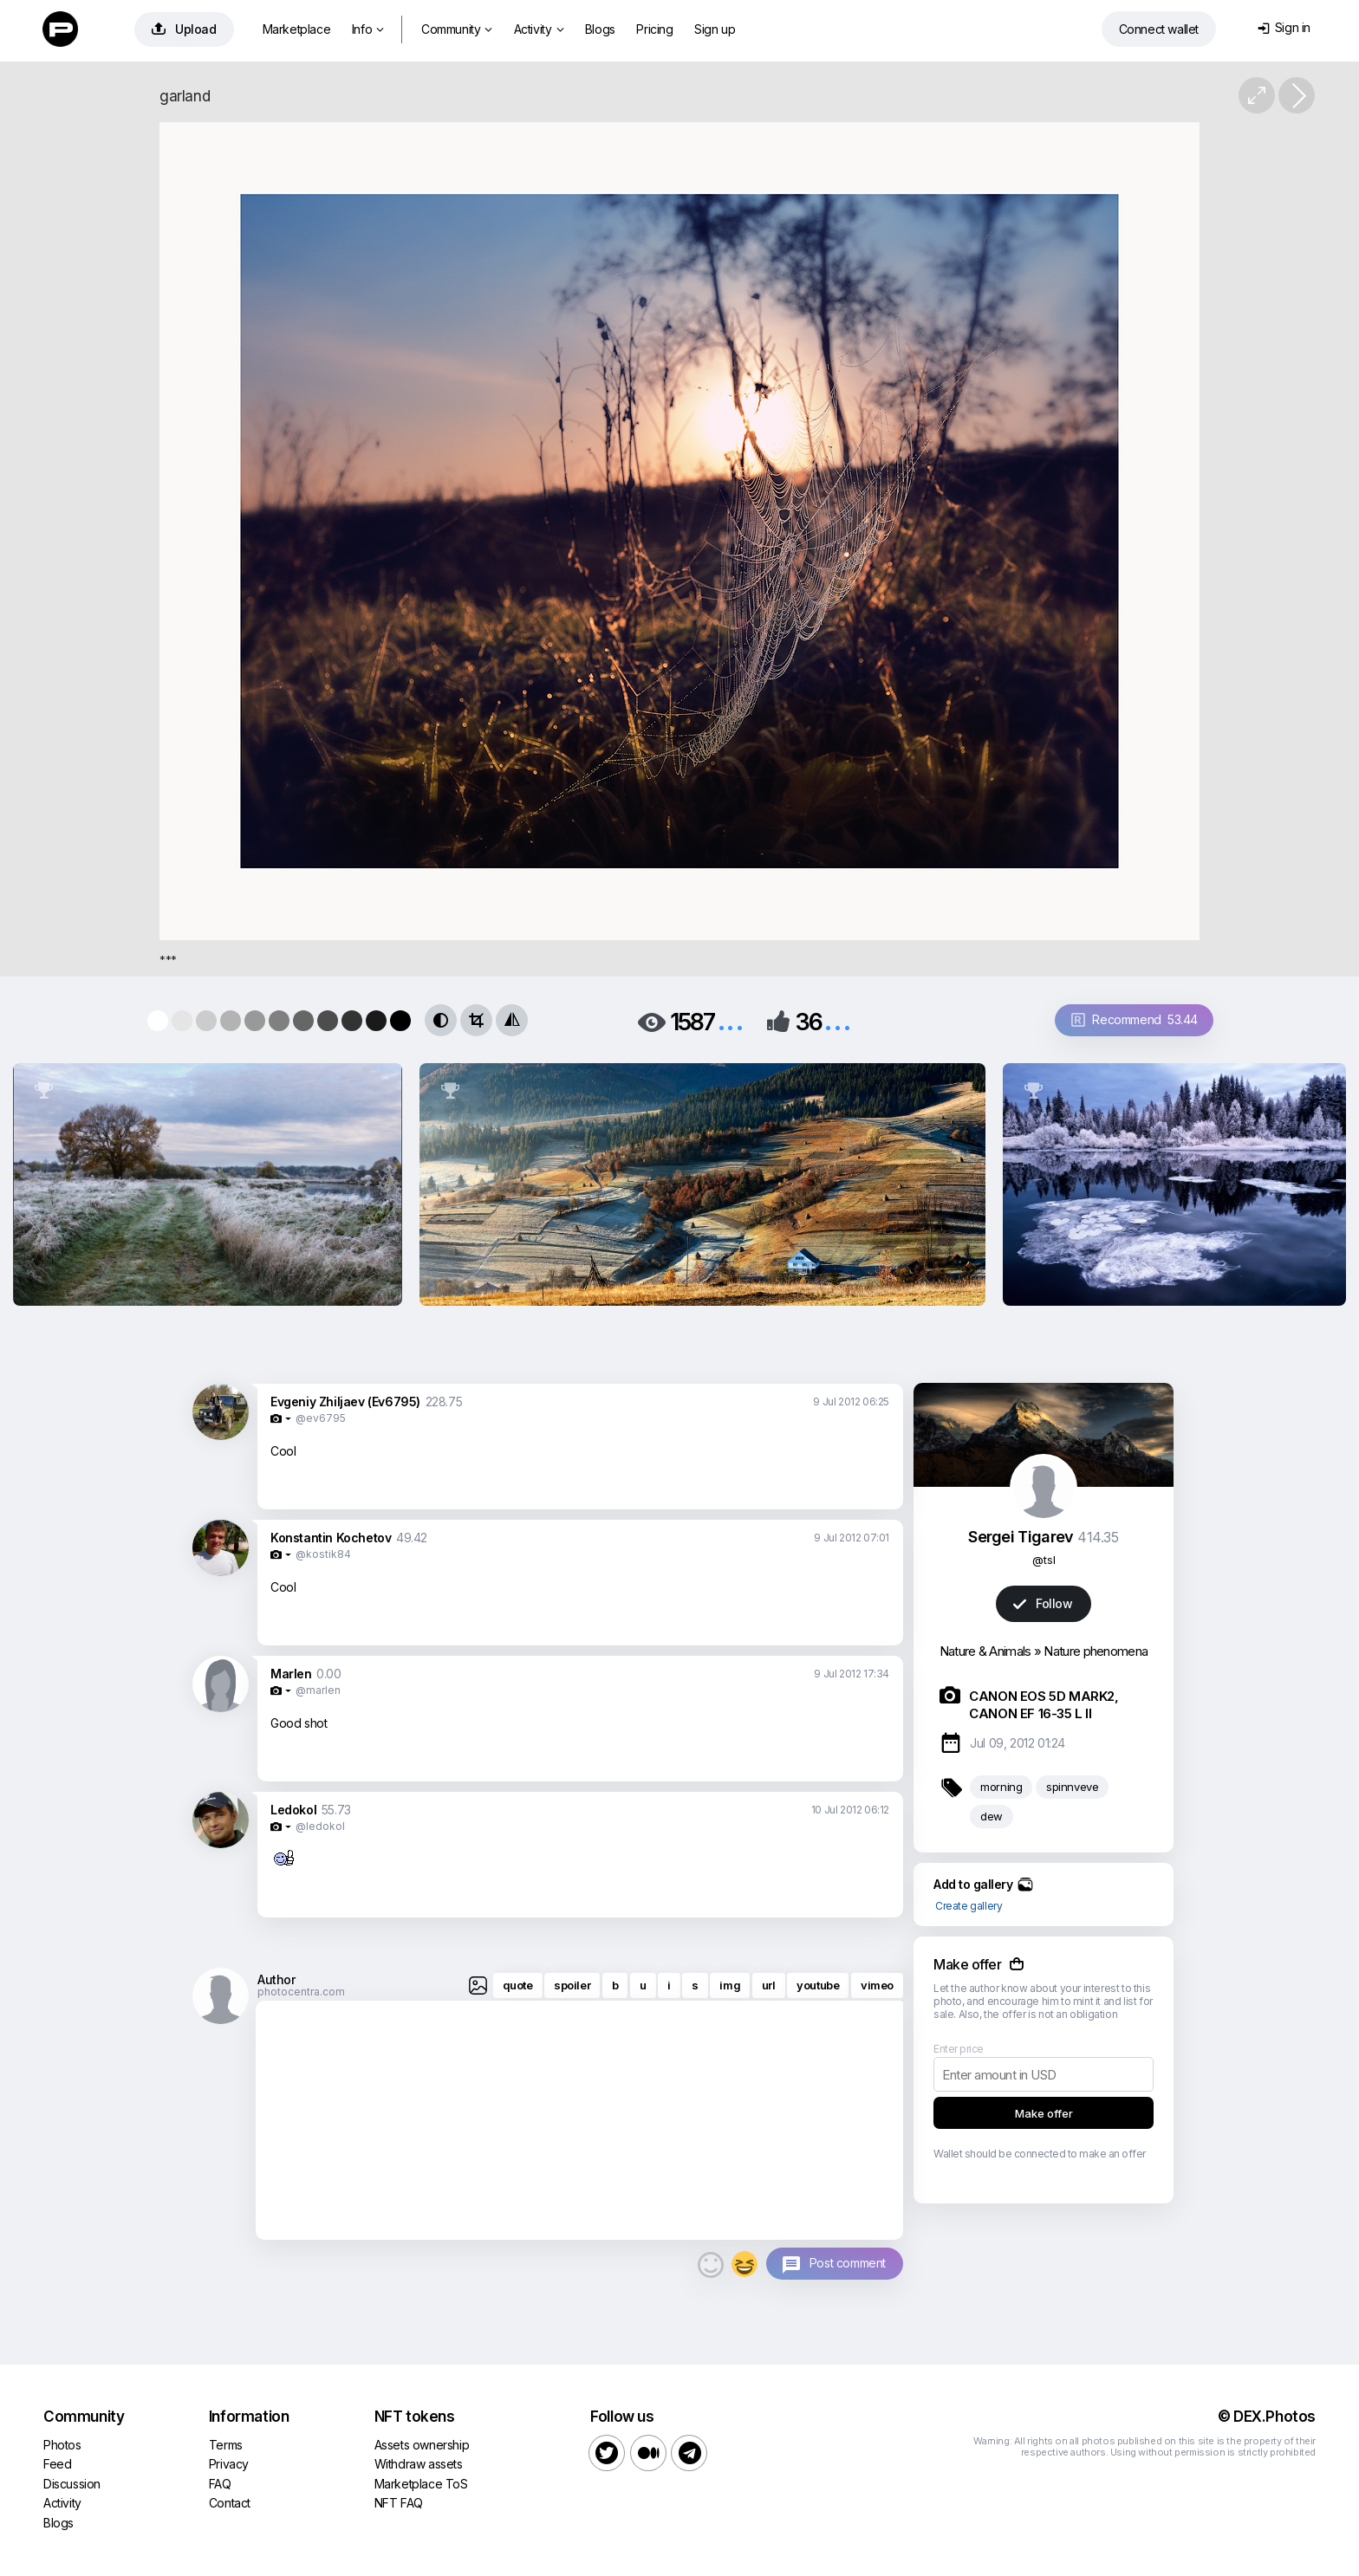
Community (456, 29)
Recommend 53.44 (1134, 1019)
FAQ (220, 2483)
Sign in (1284, 27)
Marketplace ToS (421, 2483)
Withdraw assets (418, 2463)
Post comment (848, 2262)
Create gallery (968, 1905)
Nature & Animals (985, 1651)
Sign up (714, 29)
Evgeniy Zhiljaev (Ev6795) (345, 1401)
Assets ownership (422, 2444)
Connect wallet (1159, 29)
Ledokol (293, 1809)
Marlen (291, 1673)
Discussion (72, 2483)
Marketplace (297, 29)
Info (368, 29)
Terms (226, 2444)
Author (276, 1979)
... (731, 1020)
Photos (62, 2444)
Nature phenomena (1096, 1651)
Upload (184, 29)
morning (1001, 1787)
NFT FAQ (398, 2502)
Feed (57, 2463)
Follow (1042, 1603)
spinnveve (1072, 1787)
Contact (229, 2502)
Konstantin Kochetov (330, 1537)
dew (991, 1816)
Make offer (1044, 2113)
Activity (538, 29)
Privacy (229, 2463)
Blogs (600, 29)
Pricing (654, 29)
